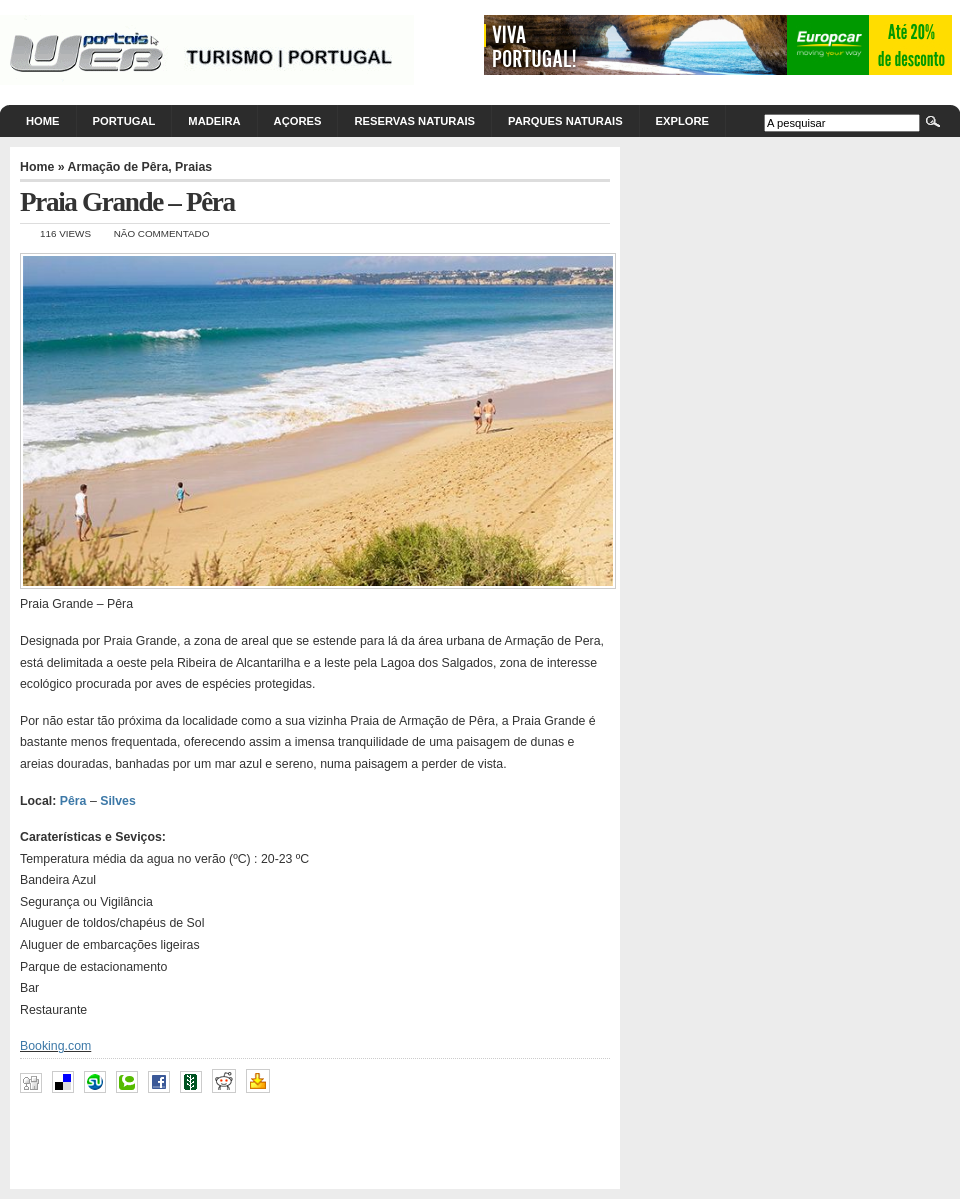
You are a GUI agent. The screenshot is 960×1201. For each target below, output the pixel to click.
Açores (298, 121)
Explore (682, 121)
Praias (193, 167)
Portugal (124, 121)
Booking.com (55, 1046)
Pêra (73, 801)
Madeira (214, 121)
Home (43, 121)
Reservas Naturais (414, 121)
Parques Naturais (565, 121)
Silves (118, 801)
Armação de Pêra (118, 167)
